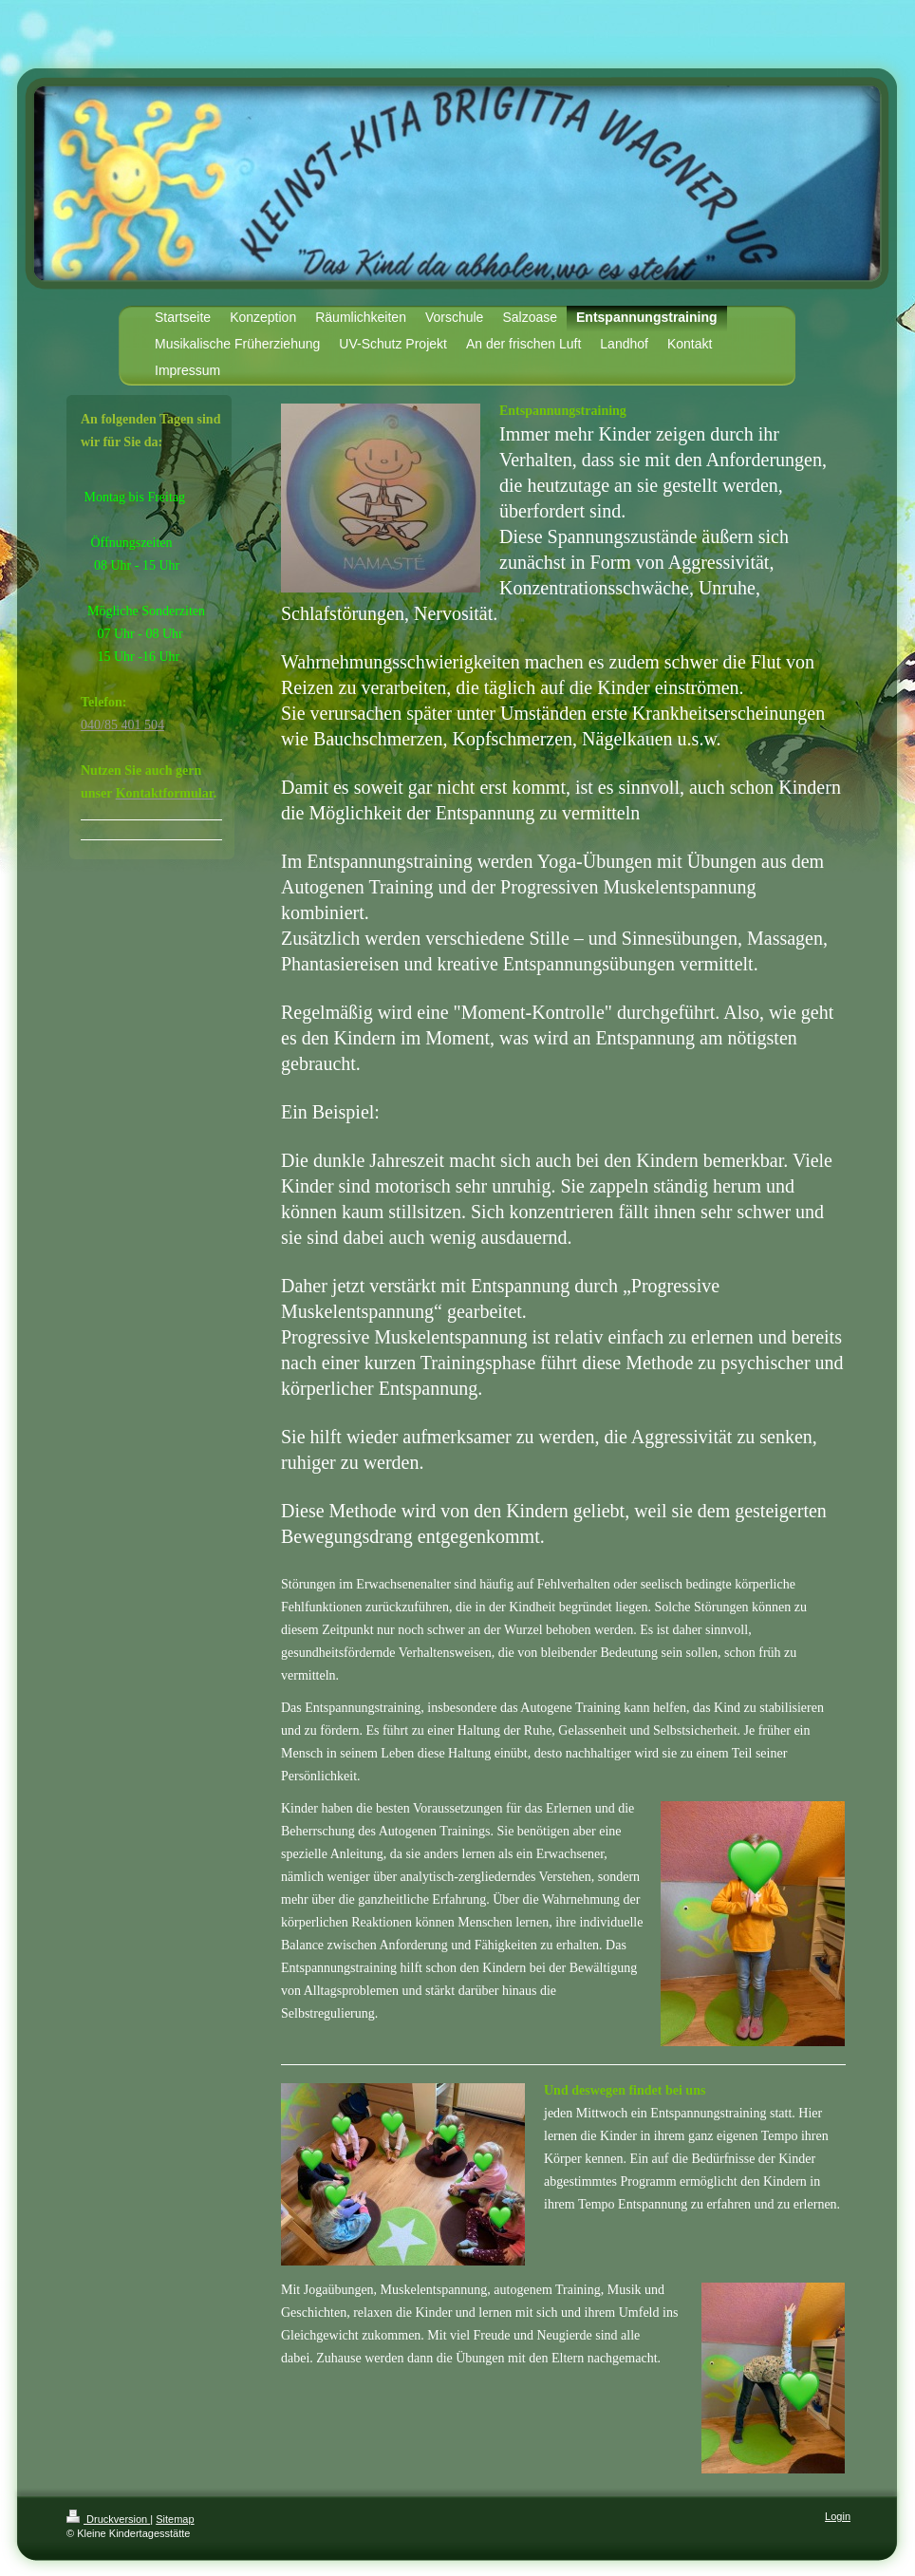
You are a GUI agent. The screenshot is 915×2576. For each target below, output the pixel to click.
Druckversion (108, 2519)
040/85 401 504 (122, 725)
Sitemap (175, 2519)
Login (837, 2516)
